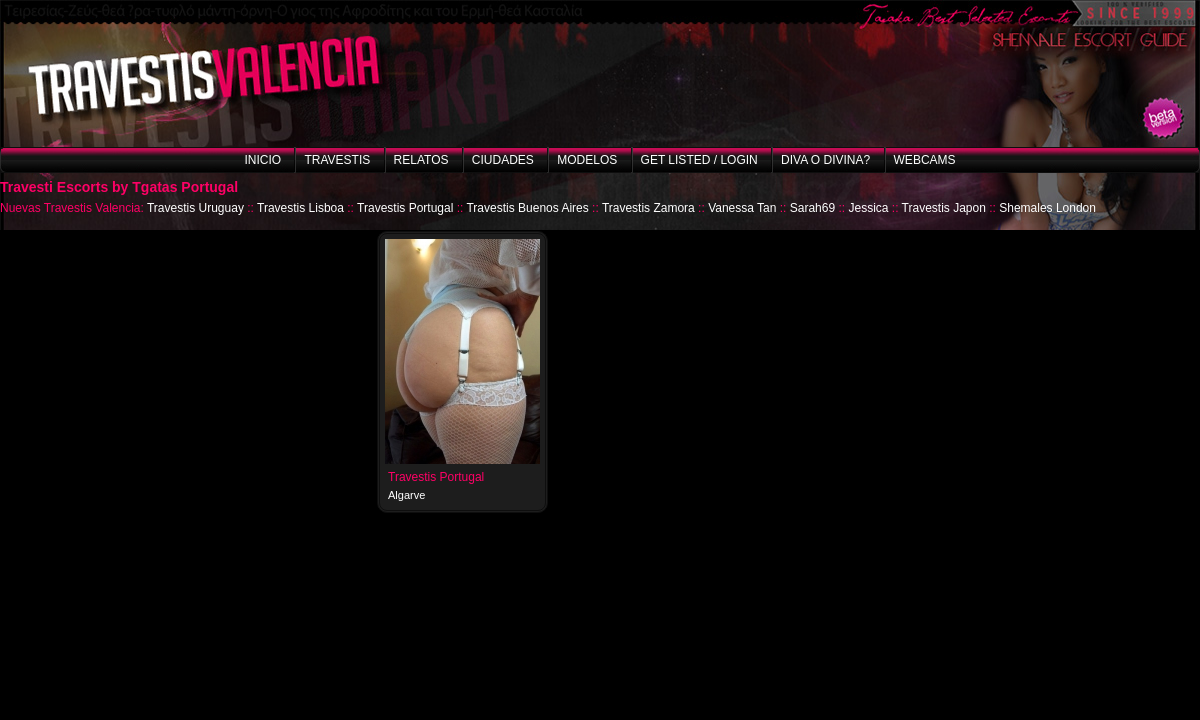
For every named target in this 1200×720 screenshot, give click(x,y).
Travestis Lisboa (300, 208)
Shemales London (1047, 208)
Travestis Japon (944, 208)
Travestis (337, 160)
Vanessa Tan (742, 208)
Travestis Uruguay (195, 208)
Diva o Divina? (825, 160)
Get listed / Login (699, 160)
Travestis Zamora (648, 208)
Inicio (262, 160)
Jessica (868, 208)
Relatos (421, 160)
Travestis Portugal (405, 208)
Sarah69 (812, 208)
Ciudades (503, 160)
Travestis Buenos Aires (527, 208)
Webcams (925, 160)
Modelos (587, 160)
